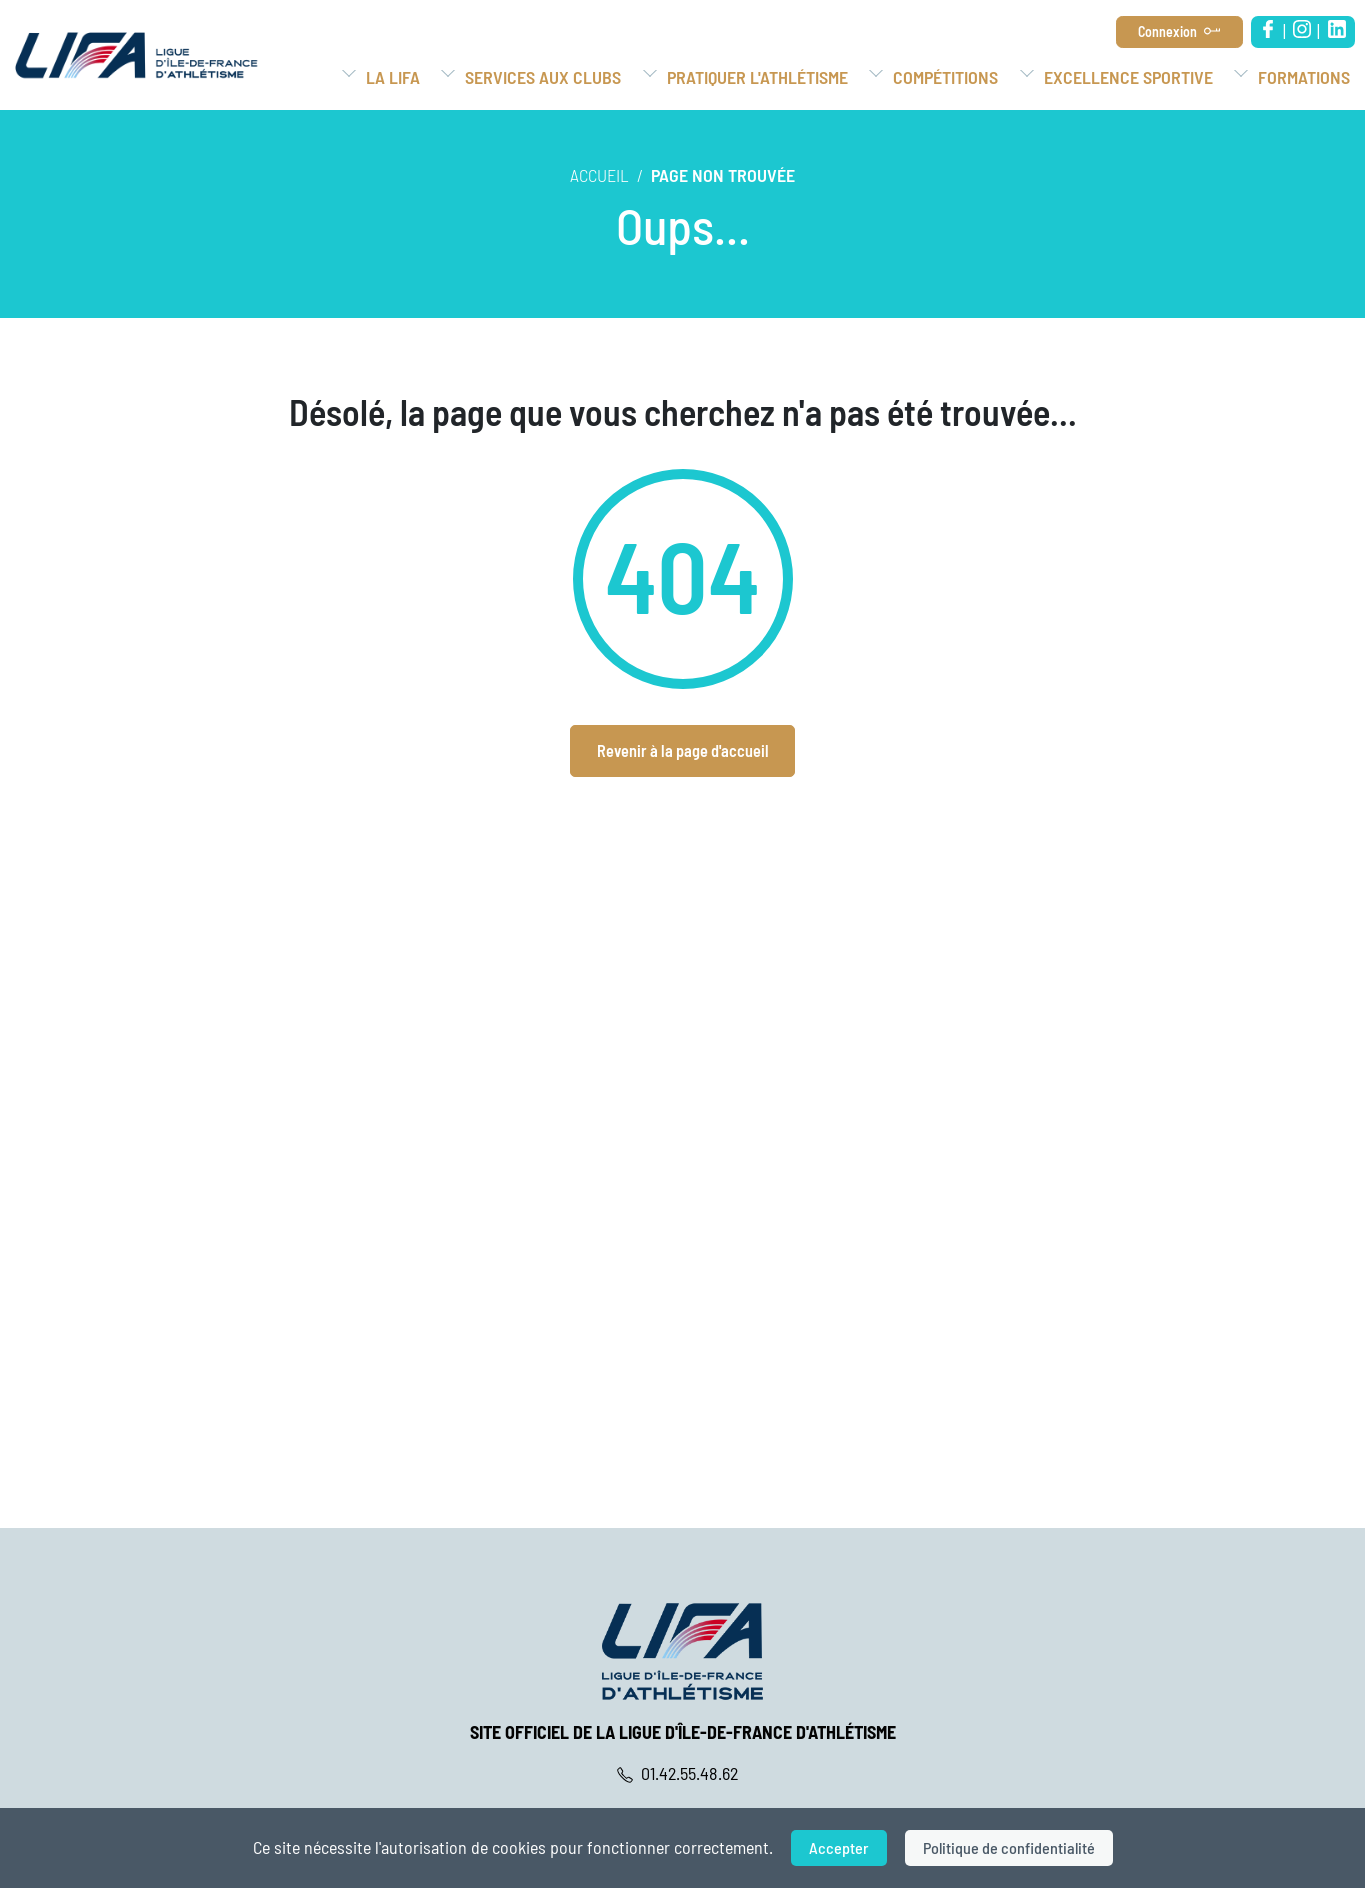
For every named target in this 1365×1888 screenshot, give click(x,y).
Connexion (1167, 31)
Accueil (599, 175)
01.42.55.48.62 (682, 1773)
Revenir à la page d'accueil (683, 750)
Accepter (839, 1847)
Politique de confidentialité (1009, 1847)
